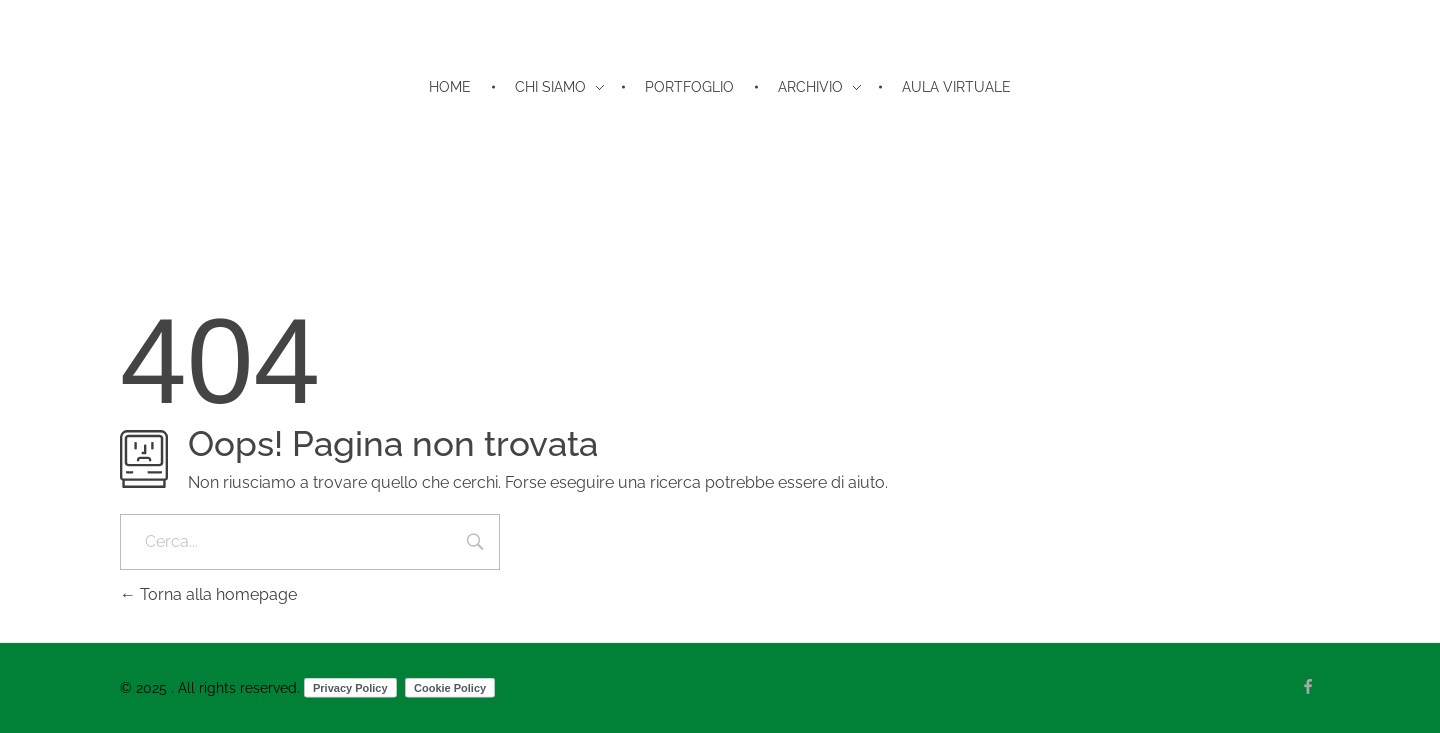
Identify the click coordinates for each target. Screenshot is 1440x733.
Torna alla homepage (208, 594)
